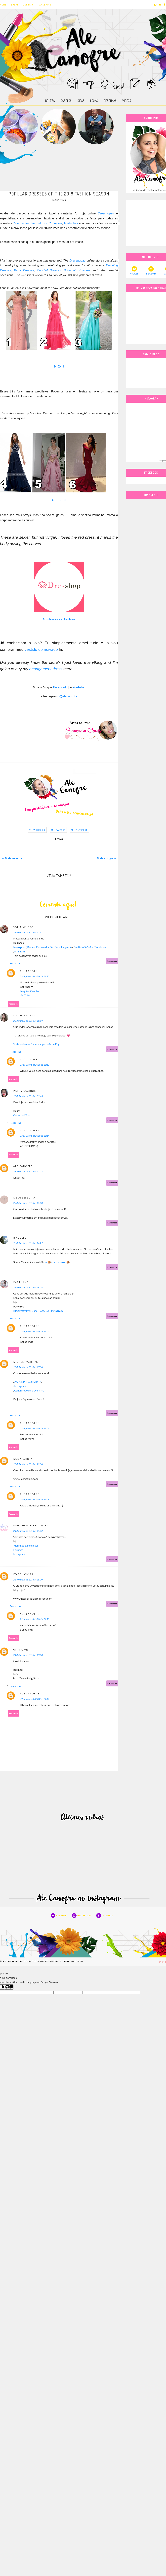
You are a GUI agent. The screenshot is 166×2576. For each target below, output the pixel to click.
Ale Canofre (29, 978)
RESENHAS (110, 100)
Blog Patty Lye (21, 1317)
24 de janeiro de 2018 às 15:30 (28, 1586)
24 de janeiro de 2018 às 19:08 (28, 1661)
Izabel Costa (23, 1581)
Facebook (69, 626)
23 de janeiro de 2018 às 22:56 (28, 1471)
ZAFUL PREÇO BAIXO (27, 1388)
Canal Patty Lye (40, 1317)
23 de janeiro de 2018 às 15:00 (28, 1209)
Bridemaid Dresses (77, 277)
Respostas (15, 970)
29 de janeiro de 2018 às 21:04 (34, 1338)
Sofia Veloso (23, 934)
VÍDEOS (126, 100)
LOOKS (94, 100)
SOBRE (15, 4)
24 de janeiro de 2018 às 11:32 (28, 1537)
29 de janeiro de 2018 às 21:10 (34, 1626)
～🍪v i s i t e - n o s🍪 (57, 1269)
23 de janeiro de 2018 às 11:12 (34, 1071)
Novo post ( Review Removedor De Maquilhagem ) (42, 954)
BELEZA (50, 100)
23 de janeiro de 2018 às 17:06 (28, 1374)
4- (53, 507)
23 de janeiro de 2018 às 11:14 (34, 1142)
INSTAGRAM (151, 270)
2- (59, 373)
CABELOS (66, 100)
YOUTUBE (134, 270)
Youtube (78, 694)
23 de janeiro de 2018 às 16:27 (28, 1250)
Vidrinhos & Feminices (25, 1552)
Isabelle (19, 1244)
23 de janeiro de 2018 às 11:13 (28, 1178)
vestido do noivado (41, 656)
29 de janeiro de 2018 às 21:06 (34, 1435)
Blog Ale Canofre (30, 998)
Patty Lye (20, 1289)
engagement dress (46, 676)
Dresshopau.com (52, 626)
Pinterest (81, 837)
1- (55, 373)
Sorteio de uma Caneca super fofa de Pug (36, 1051)
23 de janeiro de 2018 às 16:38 (28, 1294)
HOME (3, 4)
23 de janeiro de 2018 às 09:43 (28, 1103)
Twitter (60, 837)
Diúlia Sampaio (25, 1022)
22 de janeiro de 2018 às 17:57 (28, 939)
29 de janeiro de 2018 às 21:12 (34, 1705)
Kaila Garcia (23, 1465)
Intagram (19, 958)
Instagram (57, 1317)
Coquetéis (55, 230)
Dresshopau (106, 220)
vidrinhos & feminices (30, 1532)
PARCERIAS (44, 4)
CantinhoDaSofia (83, 954)
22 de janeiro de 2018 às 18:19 (28, 1027)
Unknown (20, 1656)
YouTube (25, 1002)
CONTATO (28, 4)
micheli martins (26, 1368)
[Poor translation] (9, 1994)
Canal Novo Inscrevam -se (29, 1397)
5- (59, 507)
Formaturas (39, 230)
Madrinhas (71, 230)
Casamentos (21, 230)
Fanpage (18, 1556)
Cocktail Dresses (49, 277)
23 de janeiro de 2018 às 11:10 (34, 983)
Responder (112, 968)
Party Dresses (24, 277)
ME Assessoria (24, 1204)
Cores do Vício (21, 1122)
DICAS (80, 100)
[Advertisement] (40, 167)
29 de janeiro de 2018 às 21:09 (34, 1506)
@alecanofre (68, 703)
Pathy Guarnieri (26, 1097)
